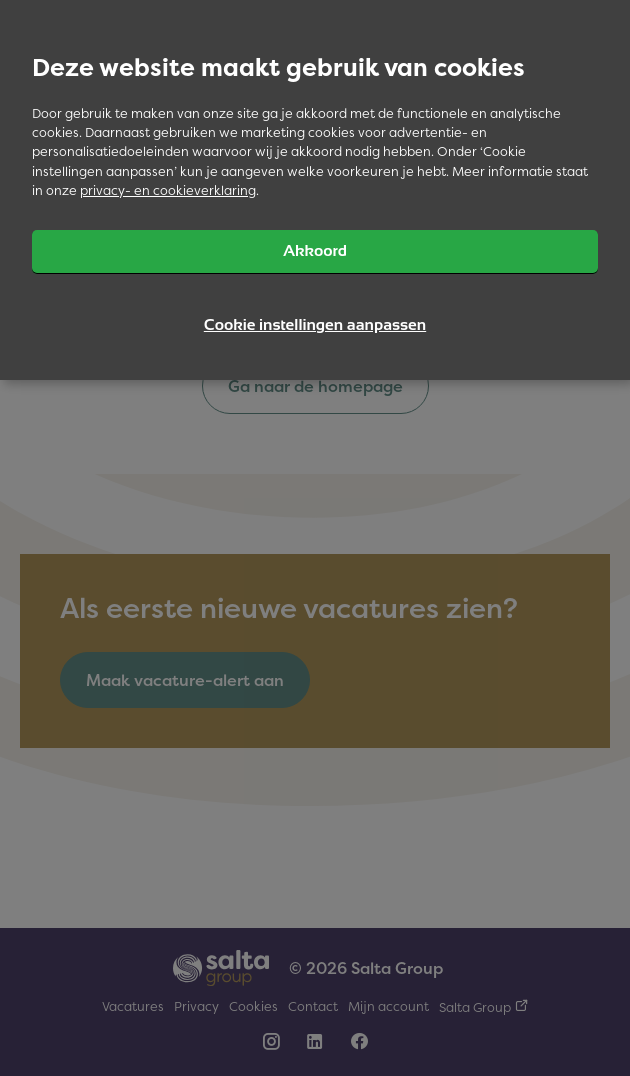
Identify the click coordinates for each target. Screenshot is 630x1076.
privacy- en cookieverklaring (168, 190)
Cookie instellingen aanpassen (315, 324)
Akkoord (315, 250)
